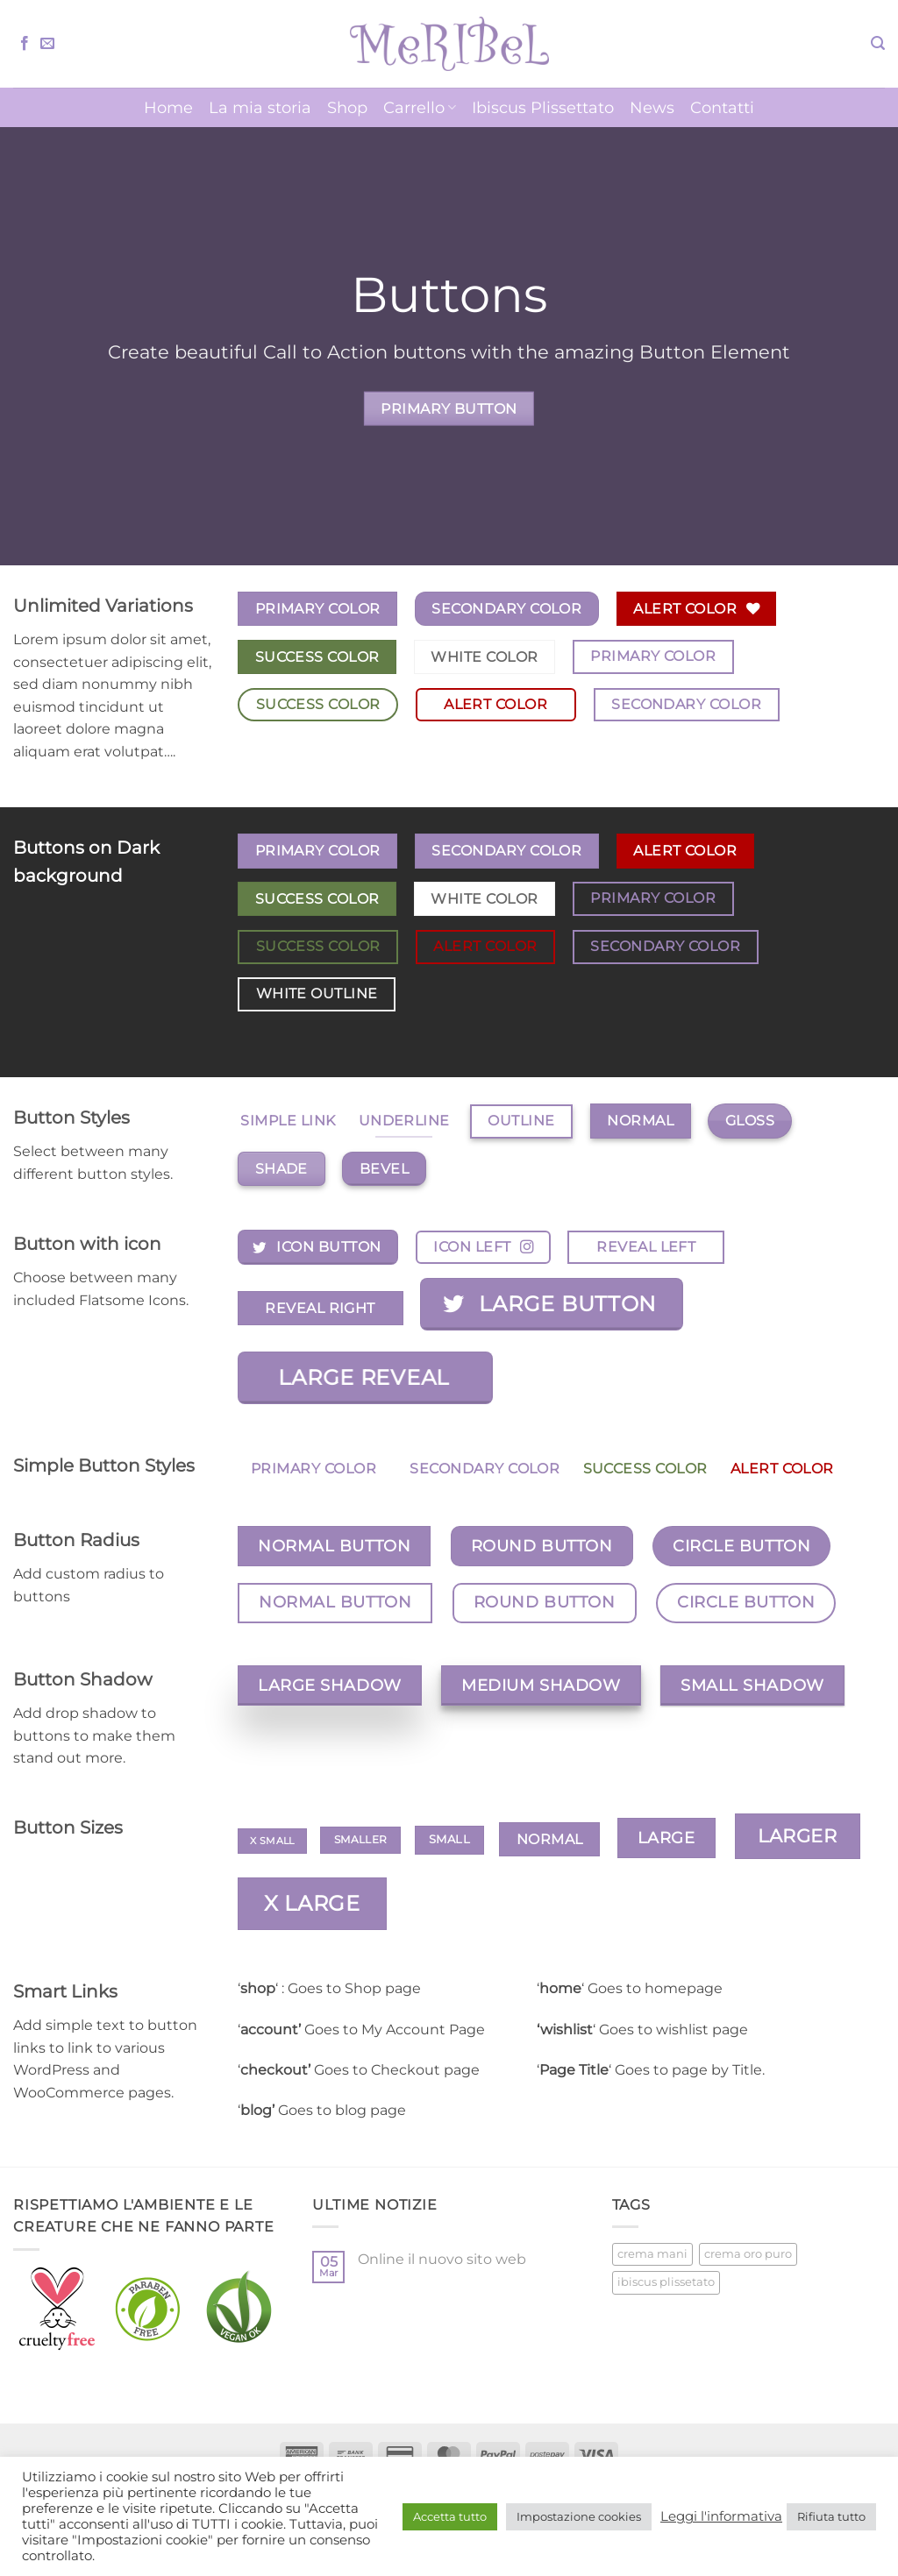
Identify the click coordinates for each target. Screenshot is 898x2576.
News (652, 107)
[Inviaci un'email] (47, 44)
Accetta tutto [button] (450, 2516)
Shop (347, 107)
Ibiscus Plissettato (543, 107)
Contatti (722, 107)
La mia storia (260, 107)
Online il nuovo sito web (442, 2259)
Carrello (419, 107)
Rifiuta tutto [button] (831, 2516)
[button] (878, 43)
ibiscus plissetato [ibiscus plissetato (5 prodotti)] (666, 2282)
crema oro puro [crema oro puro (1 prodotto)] (748, 2253)
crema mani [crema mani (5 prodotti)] (652, 2253)
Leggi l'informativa (721, 2516)
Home (168, 107)
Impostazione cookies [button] (579, 2516)
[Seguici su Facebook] (25, 44)
